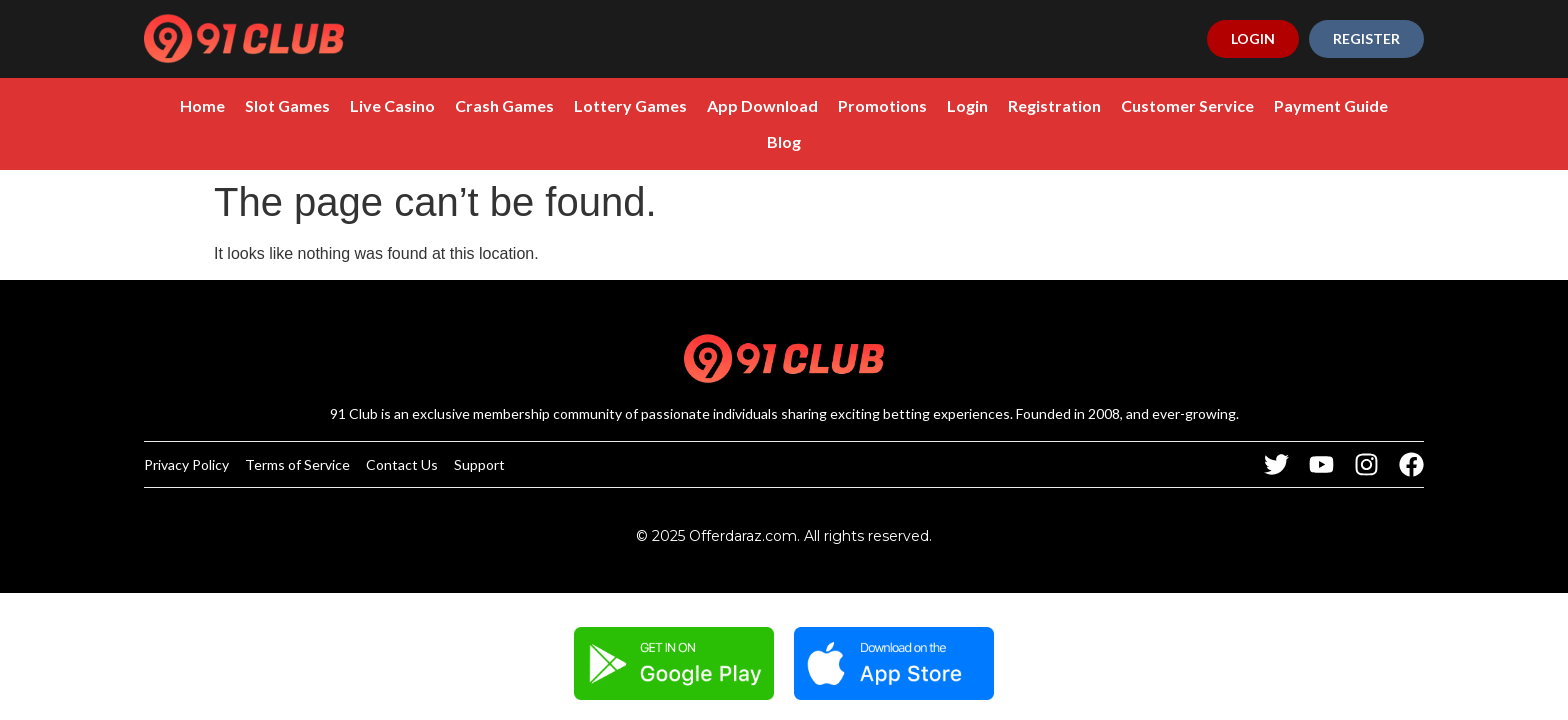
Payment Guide (1331, 105)
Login (967, 105)
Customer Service (1187, 105)
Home (202, 105)
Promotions (882, 105)
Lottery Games (630, 105)
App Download (762, 105)
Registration (1054, 105)
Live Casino (392, 105)
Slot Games (287, 105)
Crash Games (504, 105)
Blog (784, 141)
